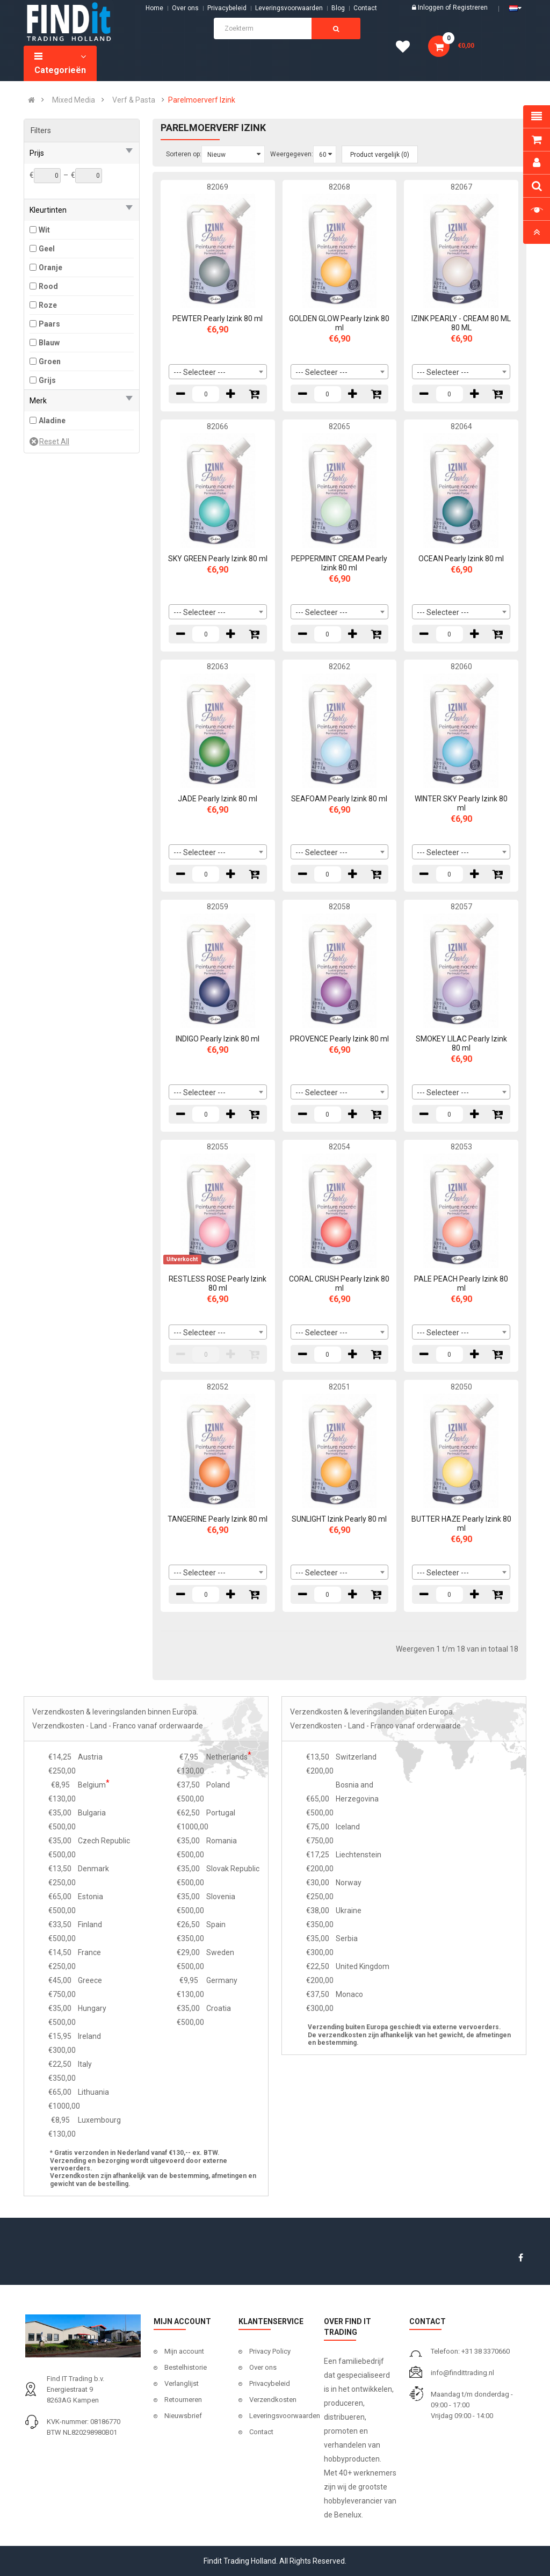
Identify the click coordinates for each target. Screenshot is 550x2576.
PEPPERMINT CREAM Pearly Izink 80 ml (339, 563)
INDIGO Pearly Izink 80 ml (217, 1038)
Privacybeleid (227, 8)
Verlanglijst (181, 2383)
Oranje (50, 267)
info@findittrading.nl (462, 2373)
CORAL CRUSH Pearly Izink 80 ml (339, 1283)
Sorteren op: (183, 154)
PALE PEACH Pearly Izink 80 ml (461, 1283)
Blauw (49, 342)
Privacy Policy (270, 2351)
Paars (49, 324)
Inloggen (431, 7)
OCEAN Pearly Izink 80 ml (461, 558)
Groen (50, 361)
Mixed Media (73, 100)
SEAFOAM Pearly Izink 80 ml (339, 798)
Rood (48, 286)
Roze (48, 305)
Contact (261, 2432)
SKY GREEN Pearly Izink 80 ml (217, 558)
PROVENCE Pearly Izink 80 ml (339, 1038)
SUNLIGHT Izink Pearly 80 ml (339, 1519)
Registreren (470, 7)
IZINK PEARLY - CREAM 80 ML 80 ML (461, 323)
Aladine (52, 420)
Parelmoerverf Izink (201, 100)
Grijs (47, 380)
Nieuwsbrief (183, 2416)
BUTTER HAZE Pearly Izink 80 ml (461, 1523)
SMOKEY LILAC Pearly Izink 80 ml (461, 1043)
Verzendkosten (272, 2400)
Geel (47, 248)
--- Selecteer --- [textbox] (199, 372)
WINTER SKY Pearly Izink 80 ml (461, 803)
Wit (44, 230)
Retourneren (183, 2400)
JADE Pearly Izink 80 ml (217, 798)
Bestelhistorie (185, 2367)
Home (154, 8)
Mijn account (184, 2351)
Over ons (185, 8)
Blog (338, 8)
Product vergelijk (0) (379, 154)
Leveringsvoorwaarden (289, 8)
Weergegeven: (291, 154)
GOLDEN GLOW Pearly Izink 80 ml (339, 323)
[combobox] (218, 371)
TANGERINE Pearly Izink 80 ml (217, 1519)
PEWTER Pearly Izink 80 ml (217, 318)
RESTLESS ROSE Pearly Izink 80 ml (217, 1283)
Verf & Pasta (133, 100)
